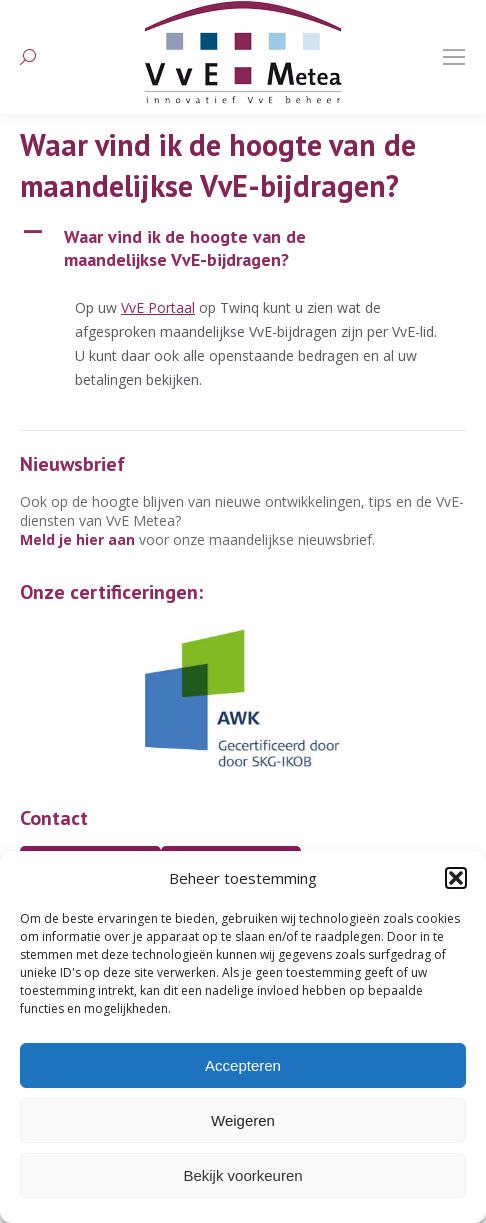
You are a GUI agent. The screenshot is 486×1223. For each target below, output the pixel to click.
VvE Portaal (158, 307)
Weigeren (243, 1120)
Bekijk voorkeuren (242, 1175)
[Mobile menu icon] (454, 57)
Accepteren (243, 1065)
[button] (456, 878)
